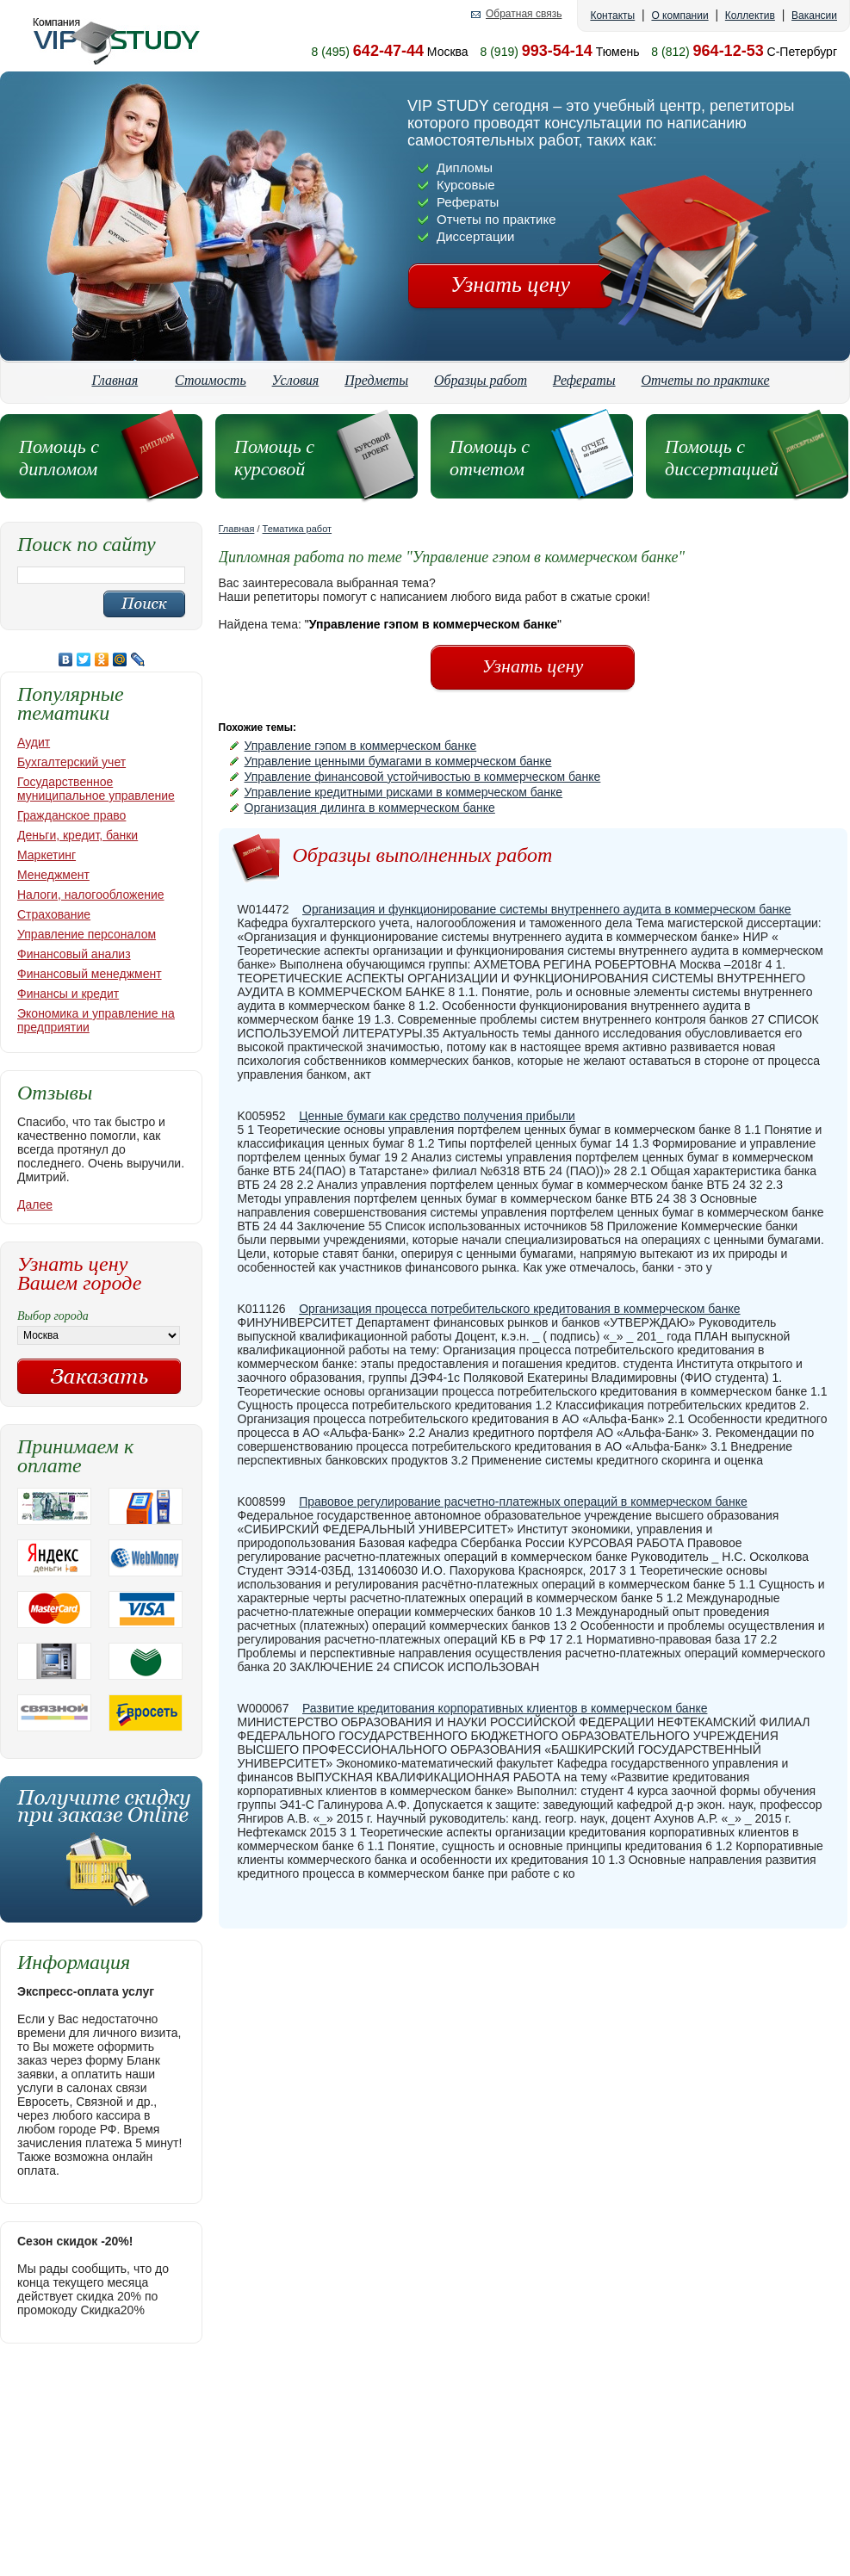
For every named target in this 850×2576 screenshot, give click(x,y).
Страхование (53, 914)
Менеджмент (53, 875)
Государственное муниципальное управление (96, 788)
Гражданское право (71, 815)
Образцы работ (480, 380)
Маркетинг (46, 855)
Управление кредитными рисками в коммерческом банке (404, 792)
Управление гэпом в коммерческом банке (361, 745)
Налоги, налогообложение (90, 894)
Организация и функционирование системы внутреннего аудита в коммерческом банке (546, 909)
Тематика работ (297, 528)
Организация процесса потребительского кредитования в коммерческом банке (519, 1309)
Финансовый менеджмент (89, 974)
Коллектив (750, 15)
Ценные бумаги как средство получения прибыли (437, 1116)
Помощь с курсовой (274, 458)
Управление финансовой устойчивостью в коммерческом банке (423, 776)
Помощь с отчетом (490, 458)
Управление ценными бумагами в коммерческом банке (398, 761)
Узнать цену (510, 284)
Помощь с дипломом (59, 458)
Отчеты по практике (706, 380)
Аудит (33, 742)
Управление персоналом (86, 934)
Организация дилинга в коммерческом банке (370, 807)
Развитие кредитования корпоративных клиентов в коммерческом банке (504, 1708)
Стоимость (210, 380)
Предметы (376, 380)
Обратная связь (523, 14)
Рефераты (584, 380)
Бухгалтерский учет (71, 762)
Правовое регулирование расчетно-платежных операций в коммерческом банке (523, 1501)
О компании (679, 15)
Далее (35, 1204)
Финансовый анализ (74, 954)
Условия (296, 380)
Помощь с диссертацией (722, 458)
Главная (114, 380)
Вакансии (814, 15)
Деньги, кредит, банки (77, 835)
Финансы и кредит (68, 993)
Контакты (612, 15)
